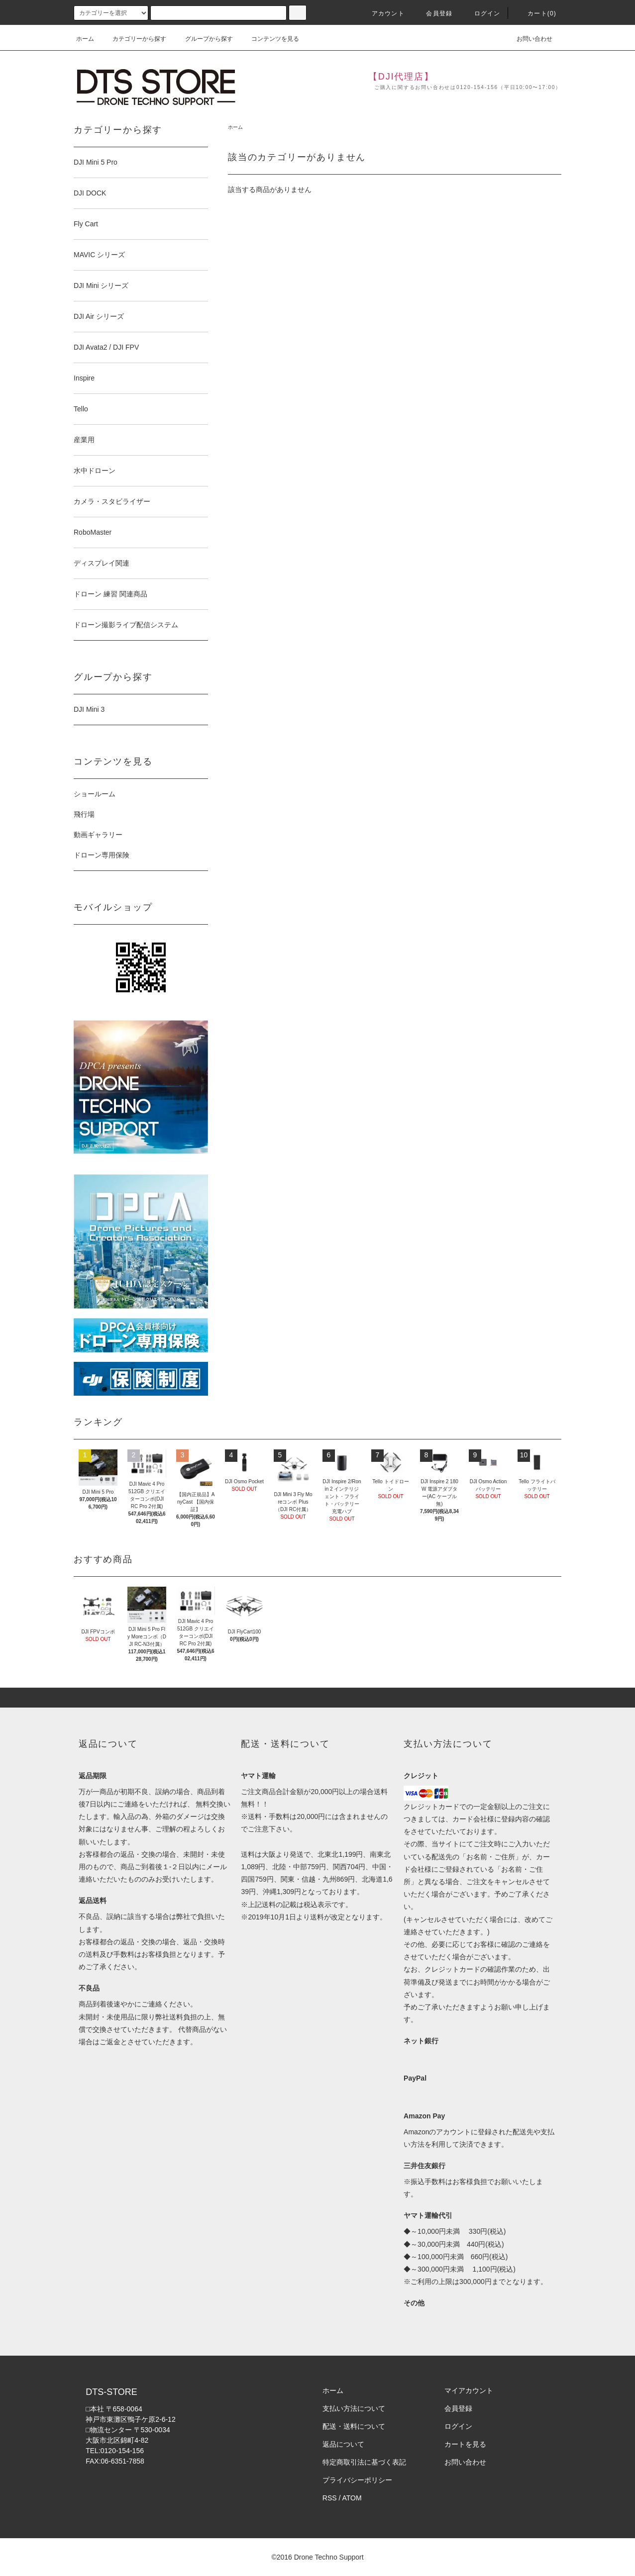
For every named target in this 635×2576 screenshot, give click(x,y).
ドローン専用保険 (101, 855)
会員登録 (433, 13)
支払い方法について (353, 2408)
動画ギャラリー (98, 835)
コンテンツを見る (269, 38)
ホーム (85, 38)
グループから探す (203, 38)
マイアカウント (468, 2390)
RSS (329, 2498)
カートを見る (465, 2444)
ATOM (352, 2498)
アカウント (382, 13)
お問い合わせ (528, 38)
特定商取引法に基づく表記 (364, 2462)
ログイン (481, 13)
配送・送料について (353, 2426)
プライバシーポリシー (357, 2480)
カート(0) (536, 13)
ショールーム (94, 794)
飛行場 (84, 814)
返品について (343, 2444)
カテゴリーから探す (133, 38)
